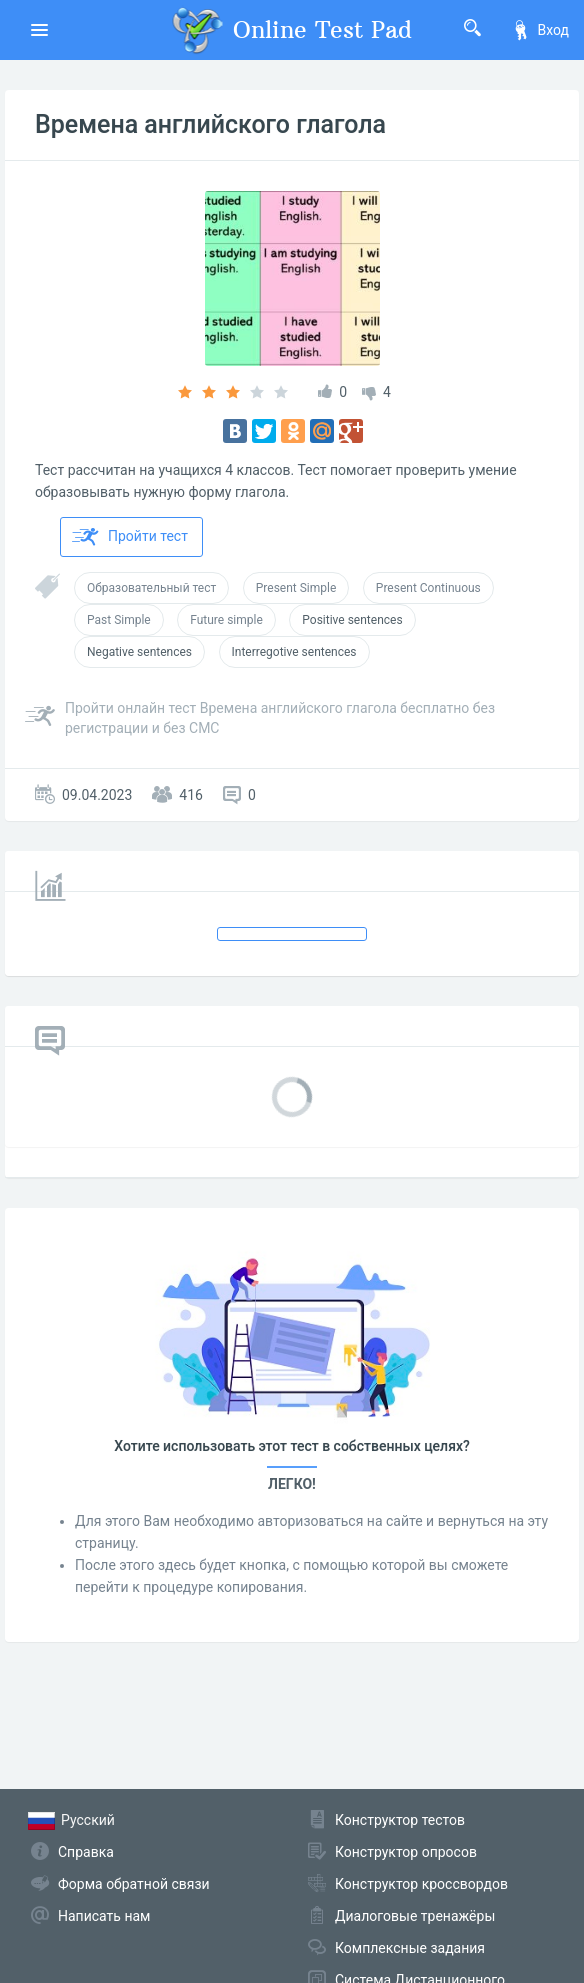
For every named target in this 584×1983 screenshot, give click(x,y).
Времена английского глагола (210, 124)
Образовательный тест (151, 588)
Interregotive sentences (294, 652)
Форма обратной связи (134, 1884)
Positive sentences (352, 620)
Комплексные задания (410, 1948)
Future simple (226, 620)
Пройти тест (130, 537)
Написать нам (104, 1916)
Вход (540, 30)
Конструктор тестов (400, 1820)
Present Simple (296, 588)
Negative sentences (139, 652)
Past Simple (119, 620)
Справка (86, 1852)
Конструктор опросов (406, 1852)
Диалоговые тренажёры (415, 1916)
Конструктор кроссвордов (421, 1884)
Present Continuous (428, 588)
